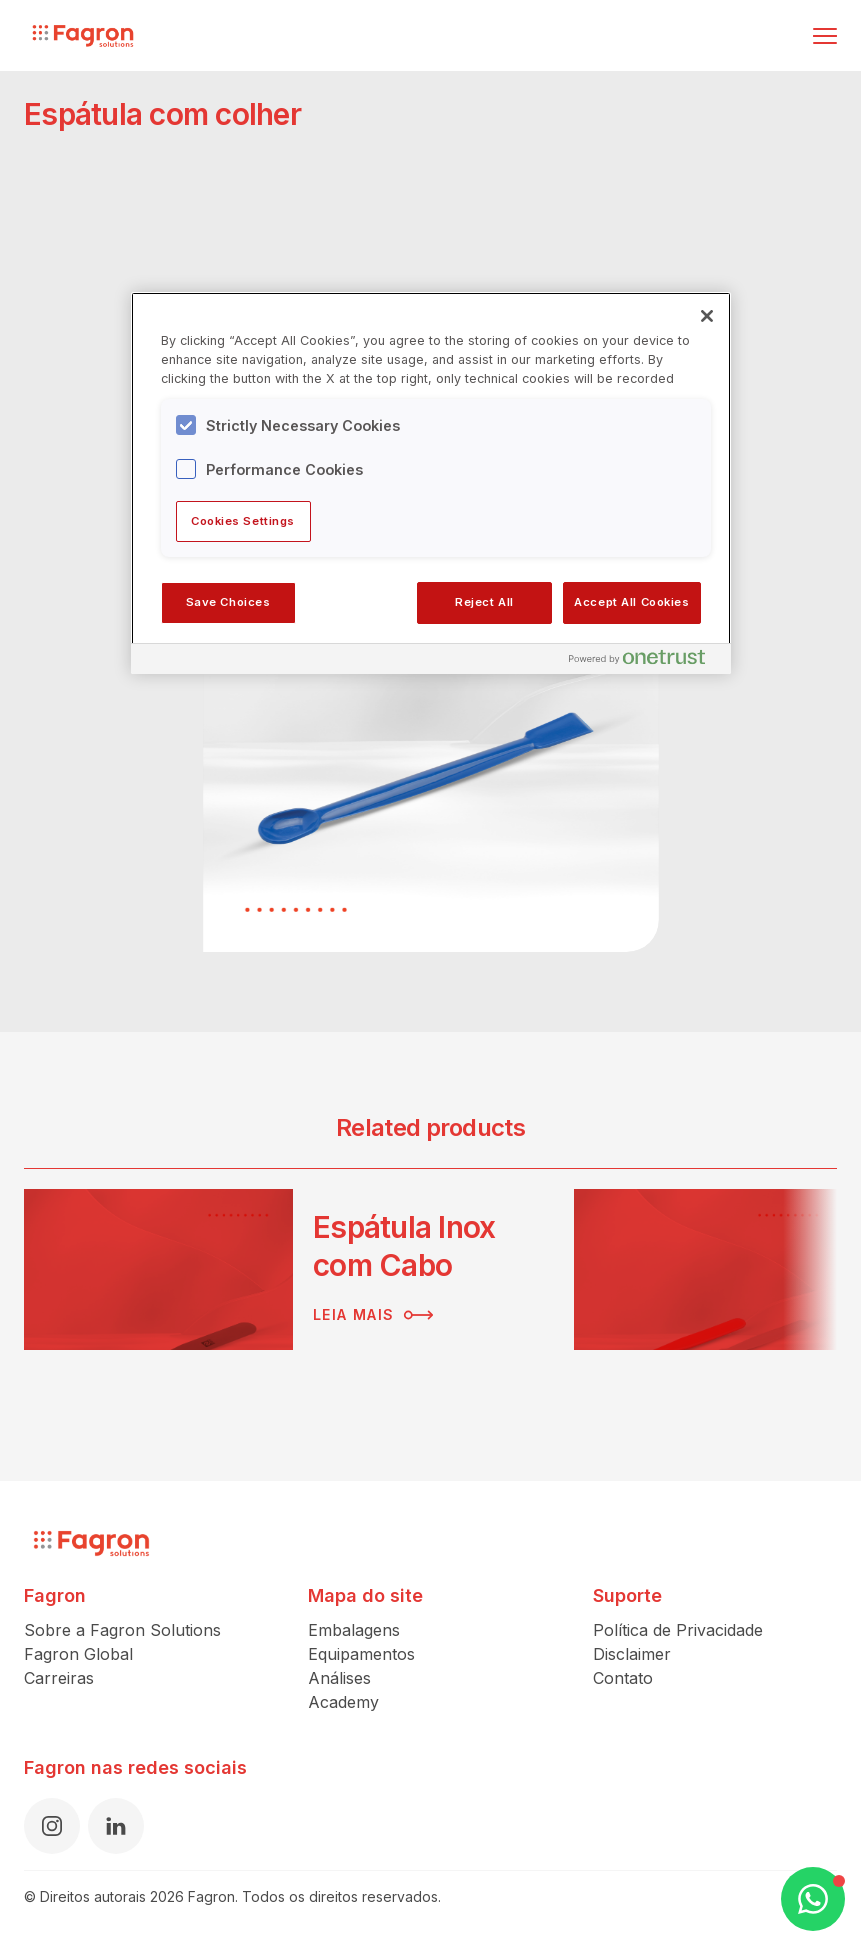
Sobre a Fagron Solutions (122, 1630)
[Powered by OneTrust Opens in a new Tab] (645, 661)
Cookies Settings (243, 521)
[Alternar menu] (825, 36)
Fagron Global (78, 1654)
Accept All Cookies (631, 602)
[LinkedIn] (116, 1826)
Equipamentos (361, 1654)
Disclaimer (632, 1654)
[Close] (707, 316)
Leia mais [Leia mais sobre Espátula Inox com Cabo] (373, 1315)
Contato (623, 1678)
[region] (431, 483)
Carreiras (59, 1678)
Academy (343, 1702)
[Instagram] (52, 1826)
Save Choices (228, 602)
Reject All (484, 602)
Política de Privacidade (678, 1630)
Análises (339, 1678)
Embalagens (354, 1630)
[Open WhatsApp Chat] (813, 1899)
